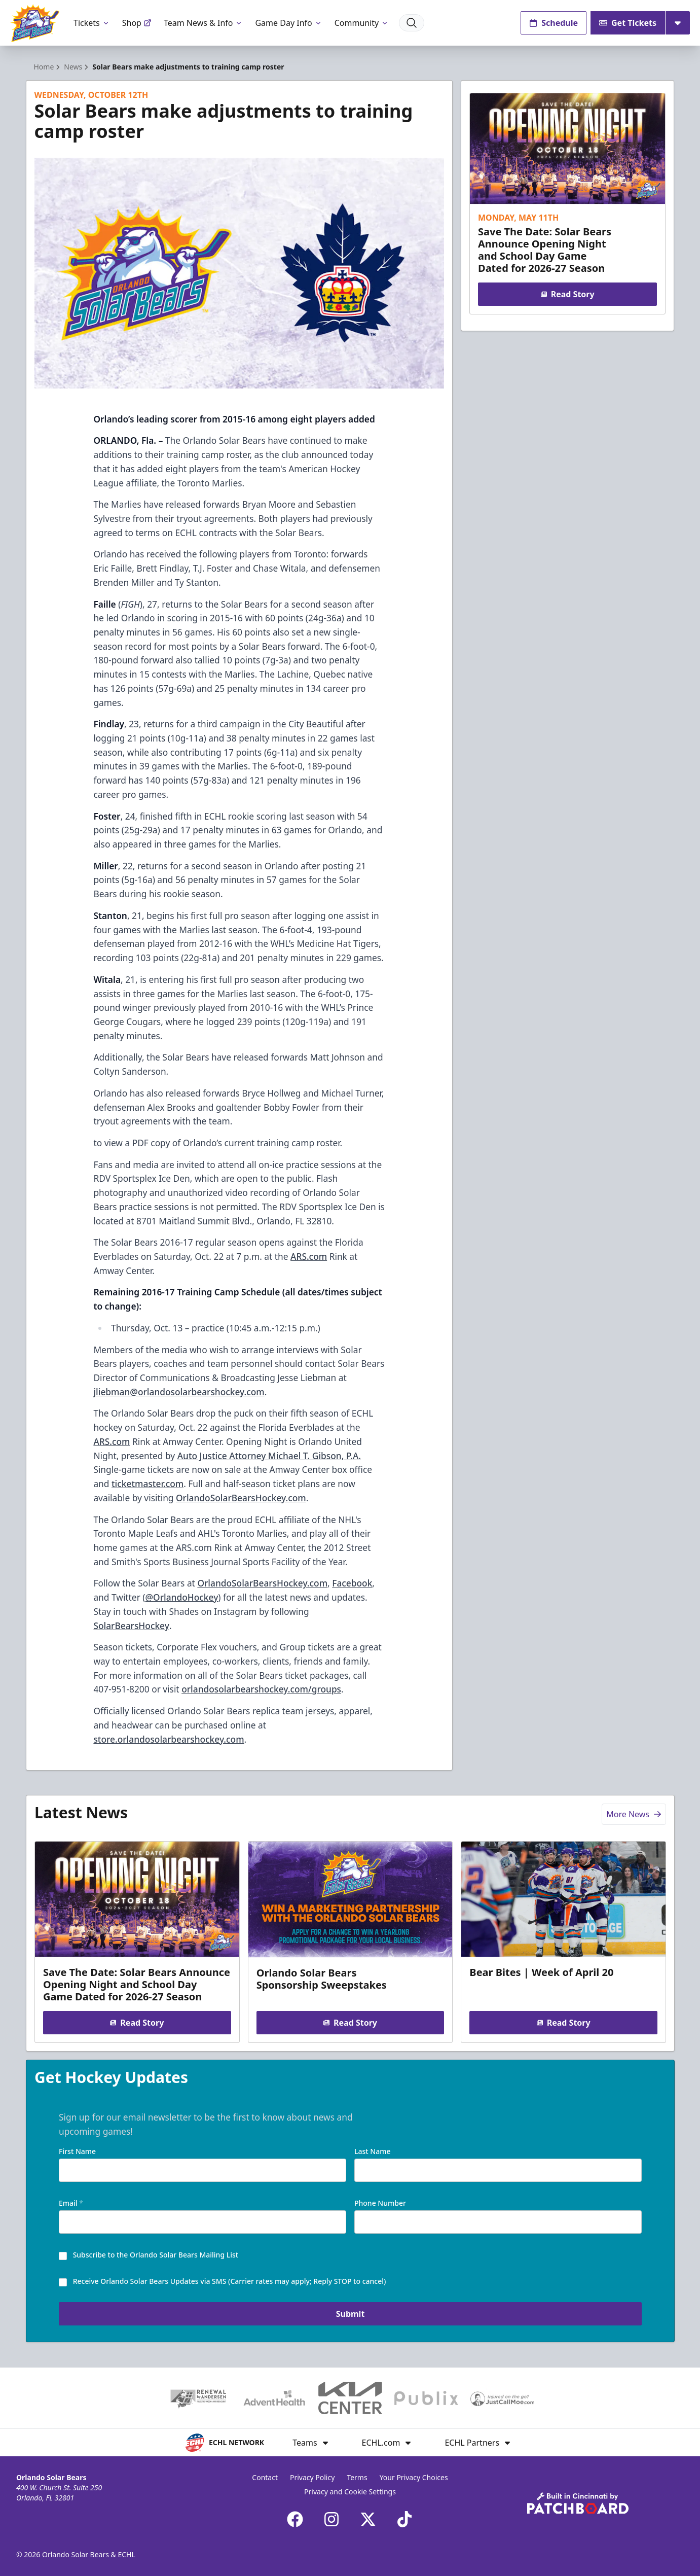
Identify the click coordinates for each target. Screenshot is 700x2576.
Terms (357, 2477)
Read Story (568, 294)
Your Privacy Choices (414, 2477)
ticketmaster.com (147, 1483)
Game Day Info (288, 22)
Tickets (91, 22)
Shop (137, 22)
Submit (350, 2314)
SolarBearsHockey (131, 1625)
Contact (265, 2477)
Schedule (553, 22)
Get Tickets (627, 22)
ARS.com (308, 1256)
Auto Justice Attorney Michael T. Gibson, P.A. (269, 1456)
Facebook (352, 1583)
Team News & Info (203, 22)
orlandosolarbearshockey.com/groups (261, 1689)
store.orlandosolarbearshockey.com (168, 1739)
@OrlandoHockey (181, 1597)
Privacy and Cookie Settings (350, 2491)
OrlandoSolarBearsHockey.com (241, 1498)
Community (362, 22)
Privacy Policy (312, 2477)
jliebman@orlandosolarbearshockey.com (178, 1392)
